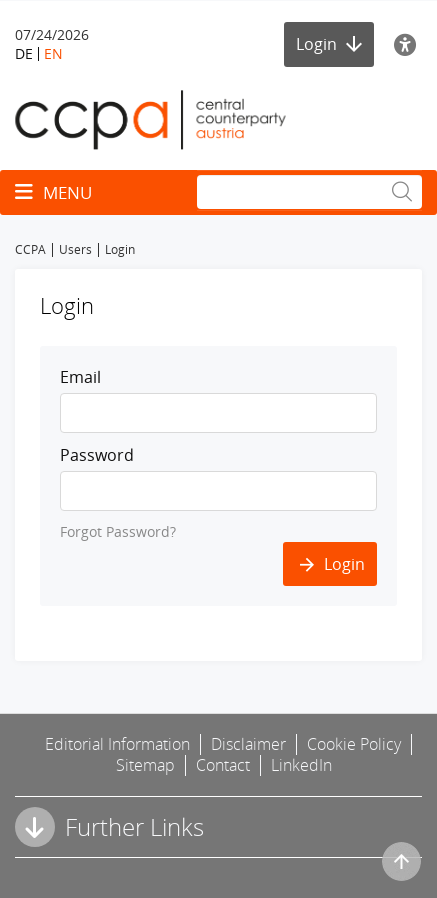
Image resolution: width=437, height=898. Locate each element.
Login (329, 44)
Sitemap (145, 765)
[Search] (309, 192)
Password (97, 455)
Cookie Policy (354, 744)
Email (80, 377)
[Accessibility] (408, 44)
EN (53, 53)
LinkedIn (301, 765)
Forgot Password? (118, 531)
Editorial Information (117, 744)
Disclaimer (248, 744)
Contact (223, 765)
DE (24, 53)
